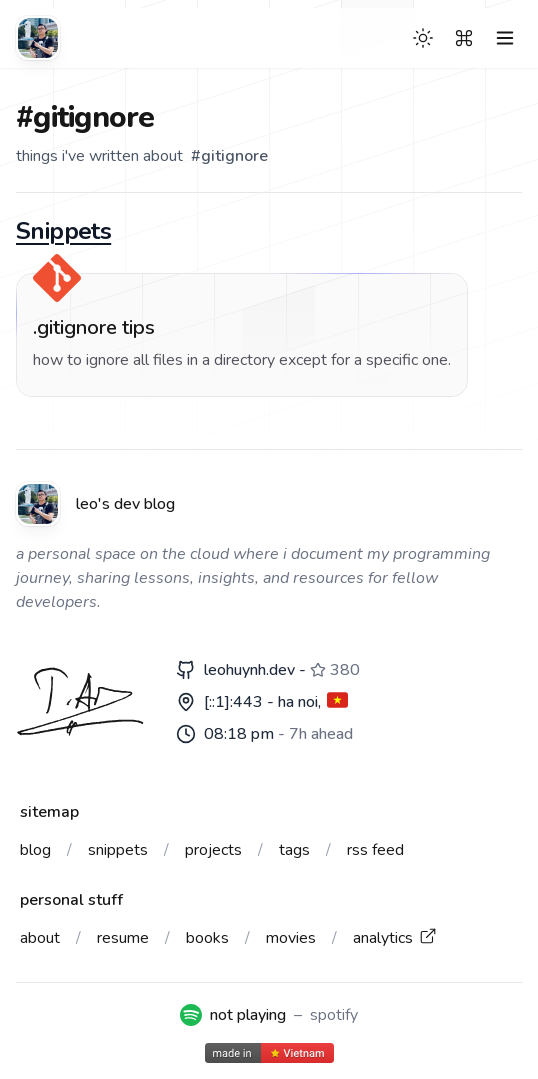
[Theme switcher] (423, 38)
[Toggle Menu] (505, 38)
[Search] (464, 38)
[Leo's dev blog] (38, 38)
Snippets (63, 231)
